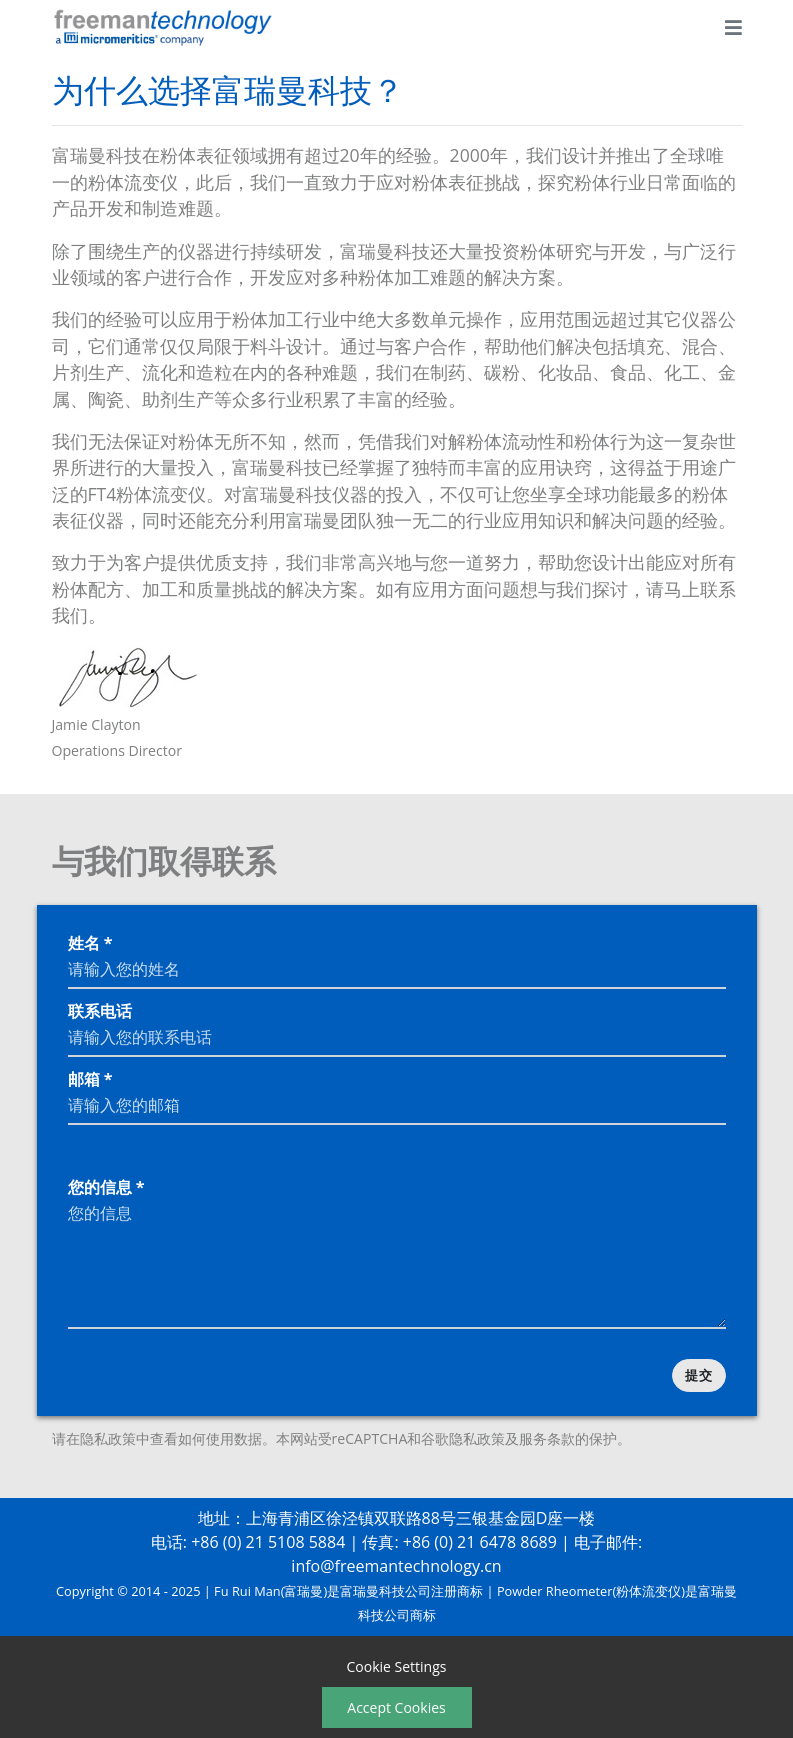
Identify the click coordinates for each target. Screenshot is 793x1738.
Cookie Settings (397, 1666)
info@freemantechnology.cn (396, 1566)
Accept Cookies (396, 1707)
